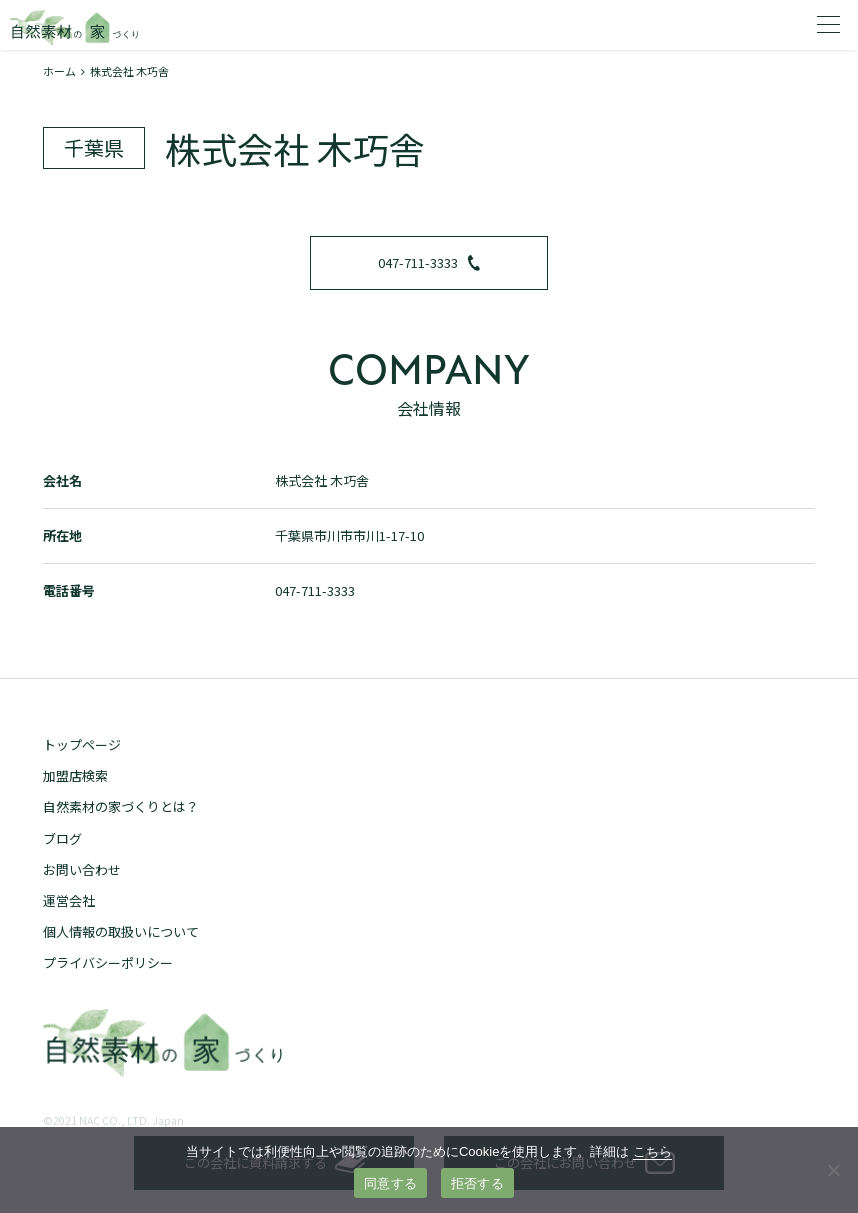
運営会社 (69, 900)
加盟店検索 (75, 775)
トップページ (82, 744)
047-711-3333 (429, 262)
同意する (390, 1183)
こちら (652, 1151)
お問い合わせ (82, 869)
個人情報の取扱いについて (121, 931)
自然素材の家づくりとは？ (121, 806)
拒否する (477, 1183)
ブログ (62, 838)
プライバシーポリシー (108, 962)
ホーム (59, 71)
